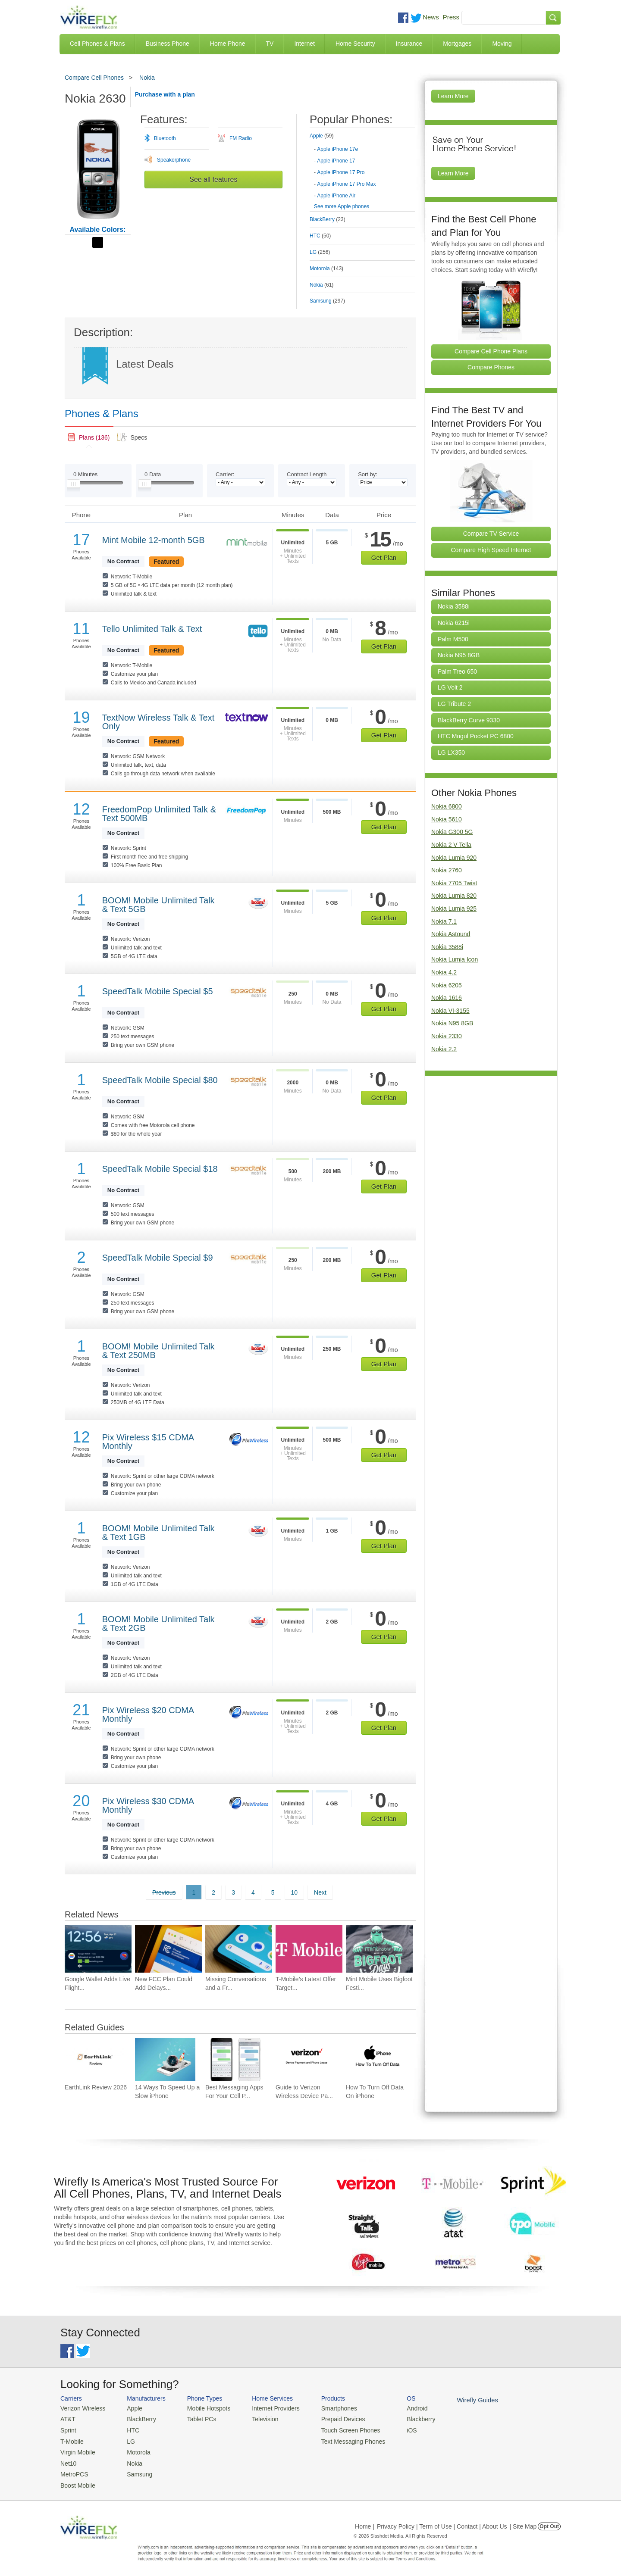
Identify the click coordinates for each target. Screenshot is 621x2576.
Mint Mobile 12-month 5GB (153, 540)
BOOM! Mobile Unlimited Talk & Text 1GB (158, 1532)
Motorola (135, 2450)
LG (127, 2439)
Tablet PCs (197, 2418)
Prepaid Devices (331, 2418)
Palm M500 (453, 639)
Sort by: (367, 474)
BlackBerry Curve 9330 (469, 720)
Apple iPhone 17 (336, 161)
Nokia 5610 (446, 819)
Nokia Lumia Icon (454, 959)
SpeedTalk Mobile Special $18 (160, 1169)
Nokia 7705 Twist (454, 883)
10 (294, 1892)
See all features (213, 179)
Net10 (67, 2460)
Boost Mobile (76, 2481)
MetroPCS (73, 2470)
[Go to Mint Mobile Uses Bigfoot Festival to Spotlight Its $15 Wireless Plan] (379, 1949)
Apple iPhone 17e (337, 149)
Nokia (147, 77)
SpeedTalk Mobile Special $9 (157, 1257)
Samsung (135, 2470)
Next (320, 1892)
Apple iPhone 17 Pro (340, 172)
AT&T (67, 2418)
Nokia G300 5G (452, 831)
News (431, 17)
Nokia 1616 (446, 997)
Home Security (355, 43)
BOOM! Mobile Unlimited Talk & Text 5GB (158, 904)
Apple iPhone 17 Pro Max (346, 184)
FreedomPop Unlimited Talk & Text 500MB (159, 813)
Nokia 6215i (454, 622)
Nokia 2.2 (444, 1049)
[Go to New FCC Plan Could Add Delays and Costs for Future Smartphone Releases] (168, 1949)
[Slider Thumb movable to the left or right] (73, 485)
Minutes (85, 474)
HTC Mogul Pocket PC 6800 (476, 736)
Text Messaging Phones (341, 2439)
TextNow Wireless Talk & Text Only (158, 722)
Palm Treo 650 (457, 671)
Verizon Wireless (81, 2408)
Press (451, 17)
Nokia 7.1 (444, 921)
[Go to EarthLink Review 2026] (95, 2059)
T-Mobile (71, 2439)
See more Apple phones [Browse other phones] (341, 206)
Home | (364, 2521)
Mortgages (457, 43)
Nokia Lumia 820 (454, 895)
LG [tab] (320, 252)
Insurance (409, 43)
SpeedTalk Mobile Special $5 (157, 991)
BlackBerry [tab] (327, 219)
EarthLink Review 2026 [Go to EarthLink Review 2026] (96, 2087)
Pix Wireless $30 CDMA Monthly (148, 1805)
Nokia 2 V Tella (451, 844)
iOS (397, 2429)
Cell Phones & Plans (97, 43)
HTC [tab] (320, 236)
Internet (304, 43)
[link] (89, 437)
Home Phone (227, 43)
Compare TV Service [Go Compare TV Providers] (491, 533)
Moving (501, 43)
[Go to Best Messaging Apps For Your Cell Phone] (235, 2059)
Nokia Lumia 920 (454, 857)
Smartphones (328, 2408)
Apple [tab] (321, 136)
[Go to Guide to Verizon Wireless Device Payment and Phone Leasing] (306, 2059)
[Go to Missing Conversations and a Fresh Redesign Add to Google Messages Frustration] (238, 1949)
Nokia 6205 (446, 985)
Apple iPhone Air (336, 196)
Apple (131, 2408)
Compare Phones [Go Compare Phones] (490, 367)
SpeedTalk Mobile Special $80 (160, 1080)
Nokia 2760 (446, 870)
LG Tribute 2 (454, 703)
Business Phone (167, 43)
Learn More (453, 96)
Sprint (67, 2429)
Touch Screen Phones (338, 2429)
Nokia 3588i (454, 606)
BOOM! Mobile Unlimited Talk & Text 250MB (158, 1350)
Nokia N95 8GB (459, 655)
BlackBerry (137, 2418)
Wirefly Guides (460, 2399)
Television (258, 2418)
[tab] (362, 164)
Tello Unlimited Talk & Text (152, 628)
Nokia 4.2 (444, 972)
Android (402, 2408)
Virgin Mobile (76, 2450)
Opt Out (549, 2521)
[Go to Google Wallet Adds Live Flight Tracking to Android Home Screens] (98, 1949)
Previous (164, 1892)
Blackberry (405, 2418)
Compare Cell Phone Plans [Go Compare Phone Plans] (491, 351)
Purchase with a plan (165, 94)
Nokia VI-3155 (450, 1010)
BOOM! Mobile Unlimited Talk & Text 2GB (158, 1623)
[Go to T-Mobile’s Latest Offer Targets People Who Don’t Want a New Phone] (309, 1949)
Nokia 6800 (446, 806)
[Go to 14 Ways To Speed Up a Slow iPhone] (165, 2059)
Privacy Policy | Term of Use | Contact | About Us (442, 2521)
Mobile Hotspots (204, 2408)
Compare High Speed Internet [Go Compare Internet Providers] (491, 549)
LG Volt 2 (450, 687)
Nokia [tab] (321, 285)
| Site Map (523, 2521)
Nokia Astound (450, 933)
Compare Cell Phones (94, 77)
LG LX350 (451, 752)
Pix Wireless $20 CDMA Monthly (148, 1714)
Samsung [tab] (327, 301)
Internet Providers (268, 2408)
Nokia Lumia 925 (454, 908)
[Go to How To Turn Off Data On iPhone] (376, 2059)
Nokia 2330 (446, 1036)
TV (270, 43)
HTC (129, 2429)
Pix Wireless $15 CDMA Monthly (148, 1441)
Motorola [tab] (326, 268)
